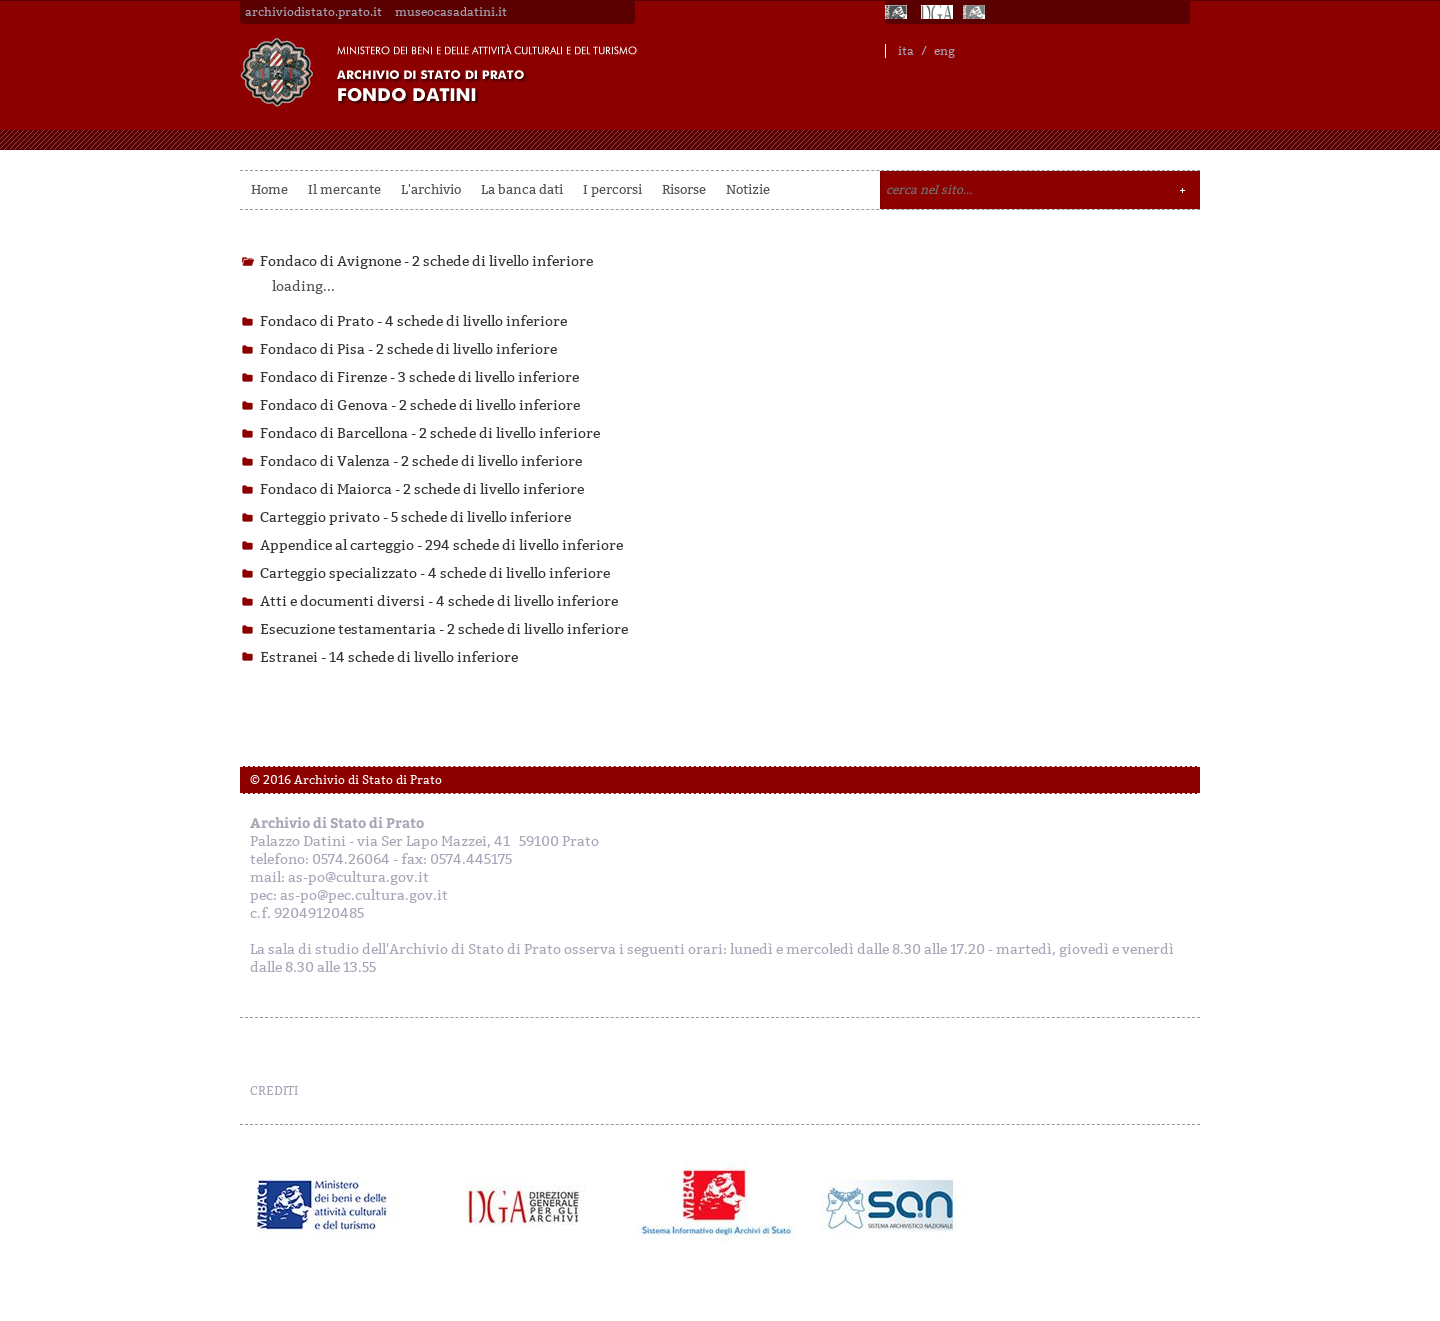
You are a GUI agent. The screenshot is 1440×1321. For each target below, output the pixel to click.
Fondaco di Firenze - (419, 377)
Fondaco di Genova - (420, 405)
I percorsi (612, 189)
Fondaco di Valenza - (421, 461)
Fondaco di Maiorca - (422, 489)
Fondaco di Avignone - (426, 261)
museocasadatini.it (451, 12)
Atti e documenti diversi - (439, 601)
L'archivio (431, 189)
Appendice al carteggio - (441, 545)
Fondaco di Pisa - (408, 349)
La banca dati (522, 189)
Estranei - (389, 657)
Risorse (684, 189)
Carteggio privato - (415, 517)
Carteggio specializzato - (435, 573)
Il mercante (344, 189)
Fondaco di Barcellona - (430, 433)
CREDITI (274, 1091)
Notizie (748, 189)
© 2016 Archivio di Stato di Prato (346, 780)
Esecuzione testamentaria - (444, 629)
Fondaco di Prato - (413, 321)
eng (944, 51)
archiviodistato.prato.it (313, 12)
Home (269, 189)
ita (906, 51)
